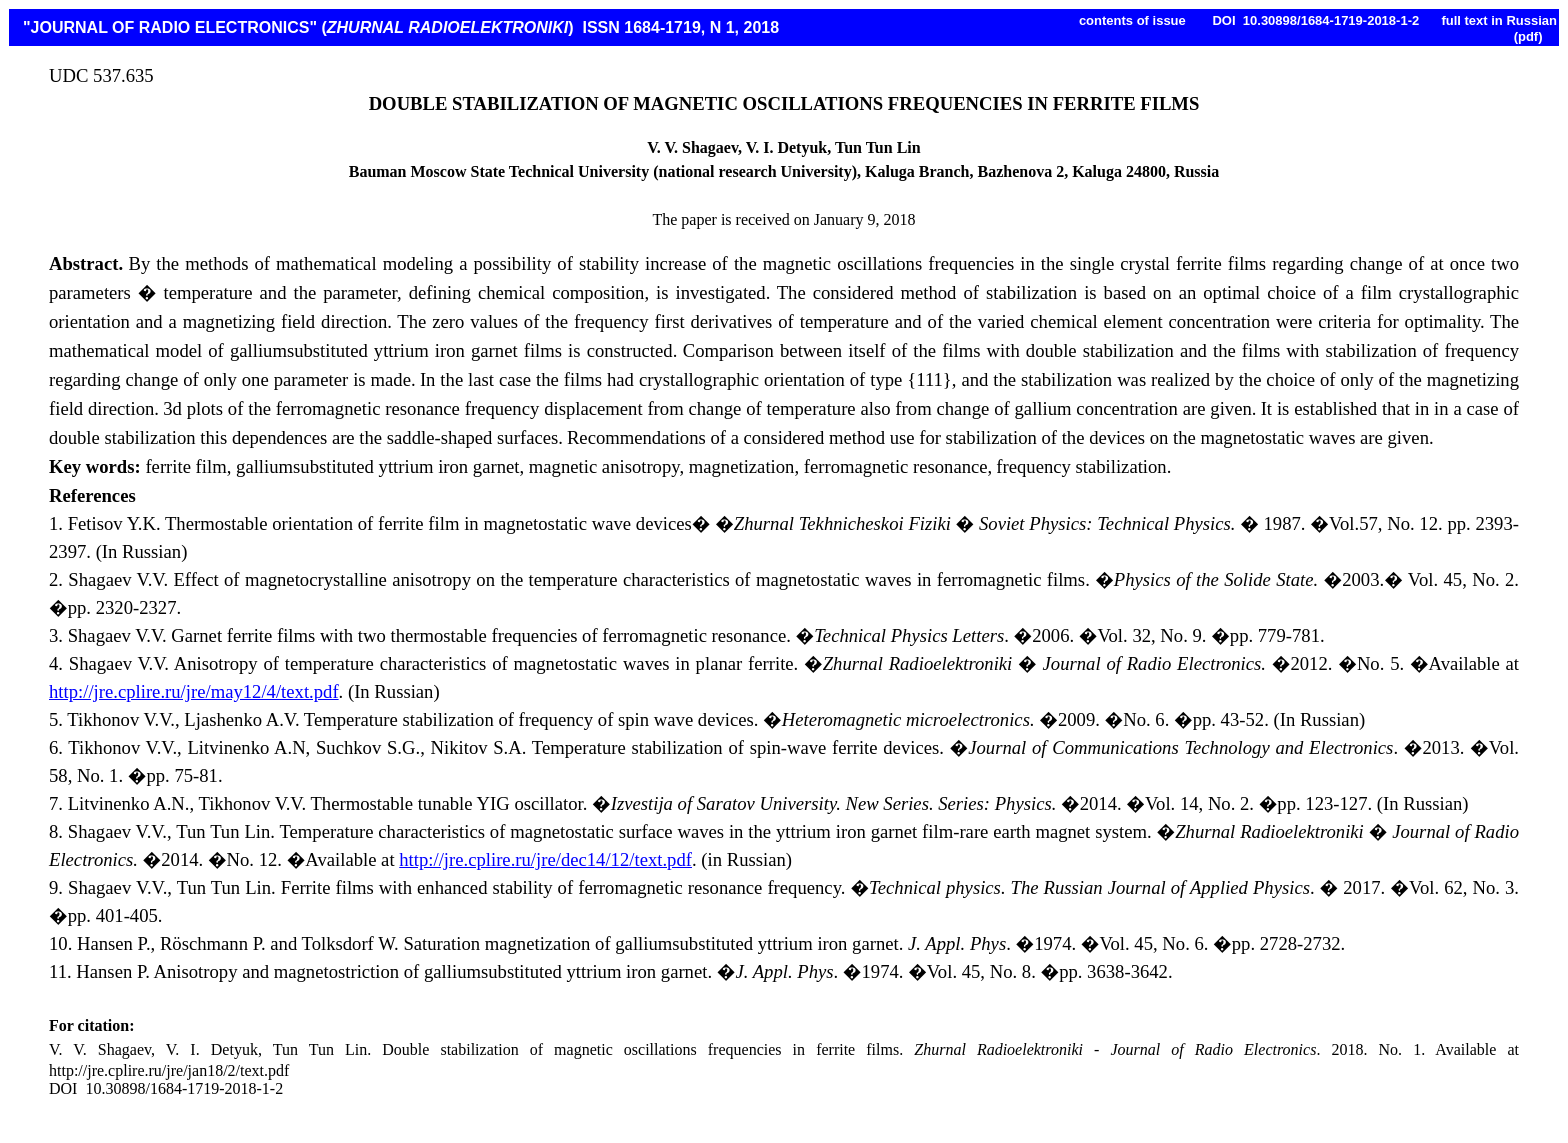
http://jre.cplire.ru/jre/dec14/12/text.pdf (545, 859)
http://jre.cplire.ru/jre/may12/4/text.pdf (194, 691)
